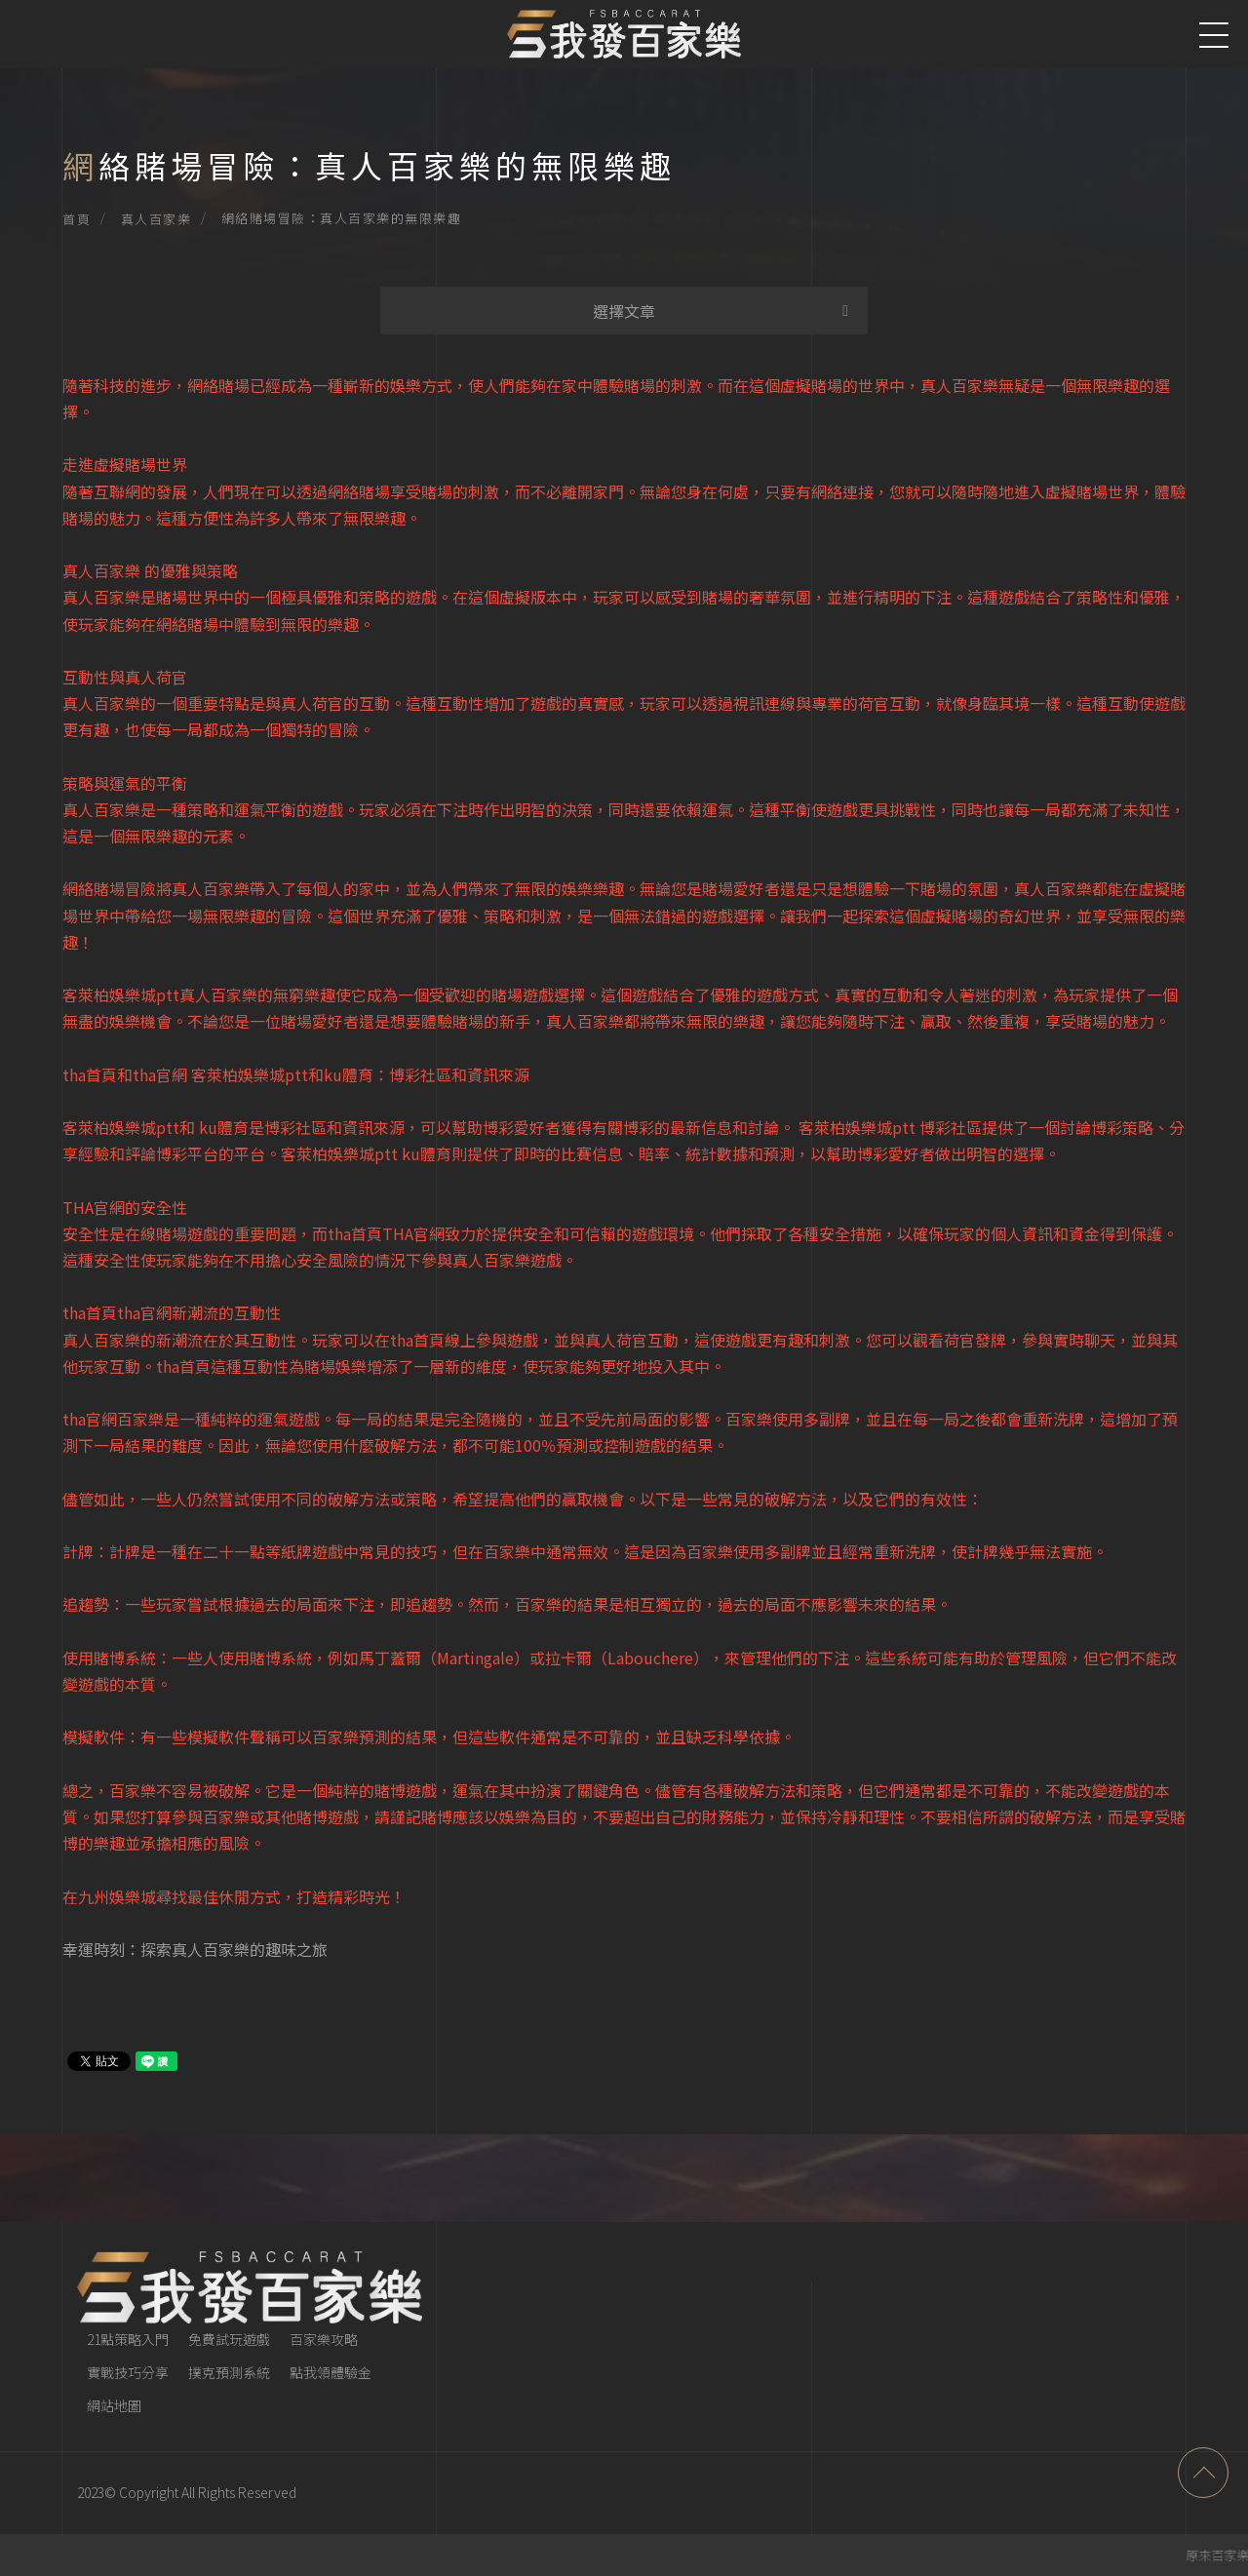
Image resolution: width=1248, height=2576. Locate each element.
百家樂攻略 (324, 2339)
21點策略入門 (128, 2339)
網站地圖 (114, 2405)
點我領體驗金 (330, 2372)
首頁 (76, 219)
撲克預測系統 (229, 2372)
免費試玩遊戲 (229, 2339)
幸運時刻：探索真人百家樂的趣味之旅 (195, 1949)
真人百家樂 (156, 219)
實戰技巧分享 (128, 2372)
